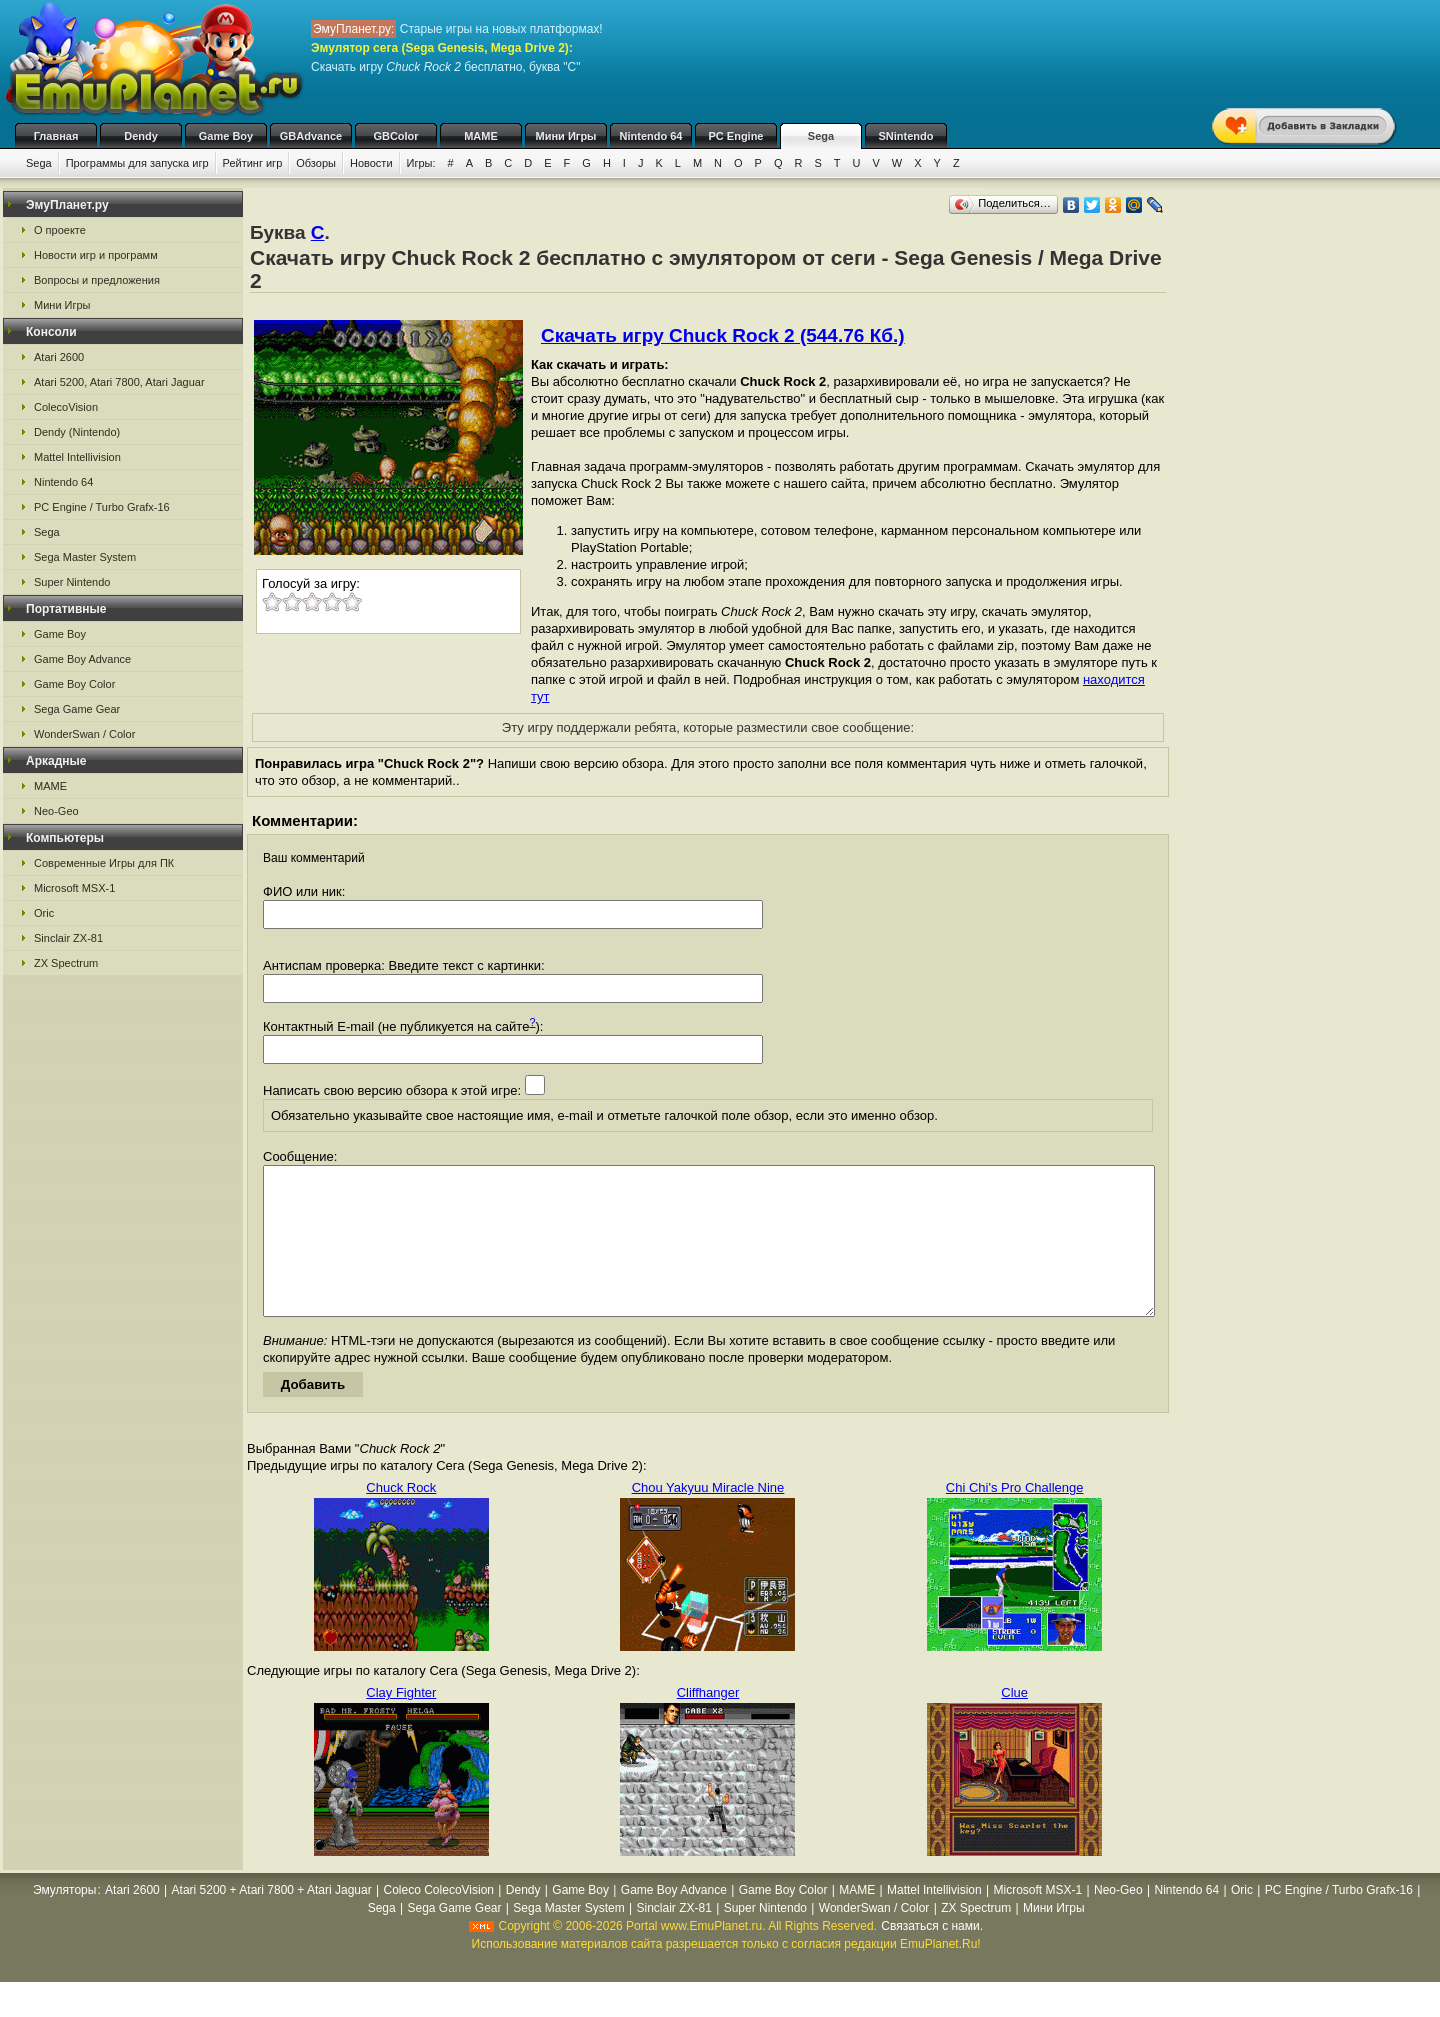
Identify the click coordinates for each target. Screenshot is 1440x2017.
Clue (1014, 1722)
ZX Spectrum (66, 963)
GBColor (395, 136)
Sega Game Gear (77, 709)
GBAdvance (311, 136)
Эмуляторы (64, 1920)
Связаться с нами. (932, 1956)
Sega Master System (85, 557)
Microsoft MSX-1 (74, 888)
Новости (371, 163)
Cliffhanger (708, 1722)
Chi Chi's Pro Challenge (1015, 1517)
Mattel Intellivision (77, 457)
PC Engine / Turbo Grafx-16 (102, 507)
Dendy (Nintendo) (77, 432)
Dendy (141, 136)
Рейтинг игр (253, 163)
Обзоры (316, 163)
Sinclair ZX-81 (68, 938)
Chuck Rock (401, 1517)
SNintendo (906, 136)
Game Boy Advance (82, 659)
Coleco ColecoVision (439, 1920)
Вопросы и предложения (97, 280)
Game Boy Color (74, 684)
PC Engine (735, 136)
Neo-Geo (56, 811)
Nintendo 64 (651, 136)
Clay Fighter (401, 1722)
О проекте (60, 230)
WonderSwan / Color (84, 734)
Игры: (421, 163)
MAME (481, 136)
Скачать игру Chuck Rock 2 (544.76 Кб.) (723, 335)
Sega (821, 136)
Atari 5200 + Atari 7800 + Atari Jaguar (272, 1920)
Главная (56, 136)
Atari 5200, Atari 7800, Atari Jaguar (119, 382)
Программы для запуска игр (137, 163)
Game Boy (226, 136)
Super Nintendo (72, 582)
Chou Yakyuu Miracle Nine (708, 1517)
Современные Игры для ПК (104, 863)
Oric (44, 913)
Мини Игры (566, 136)
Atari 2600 (59, 357)
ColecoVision (66, 407)
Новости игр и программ (96, 255)
